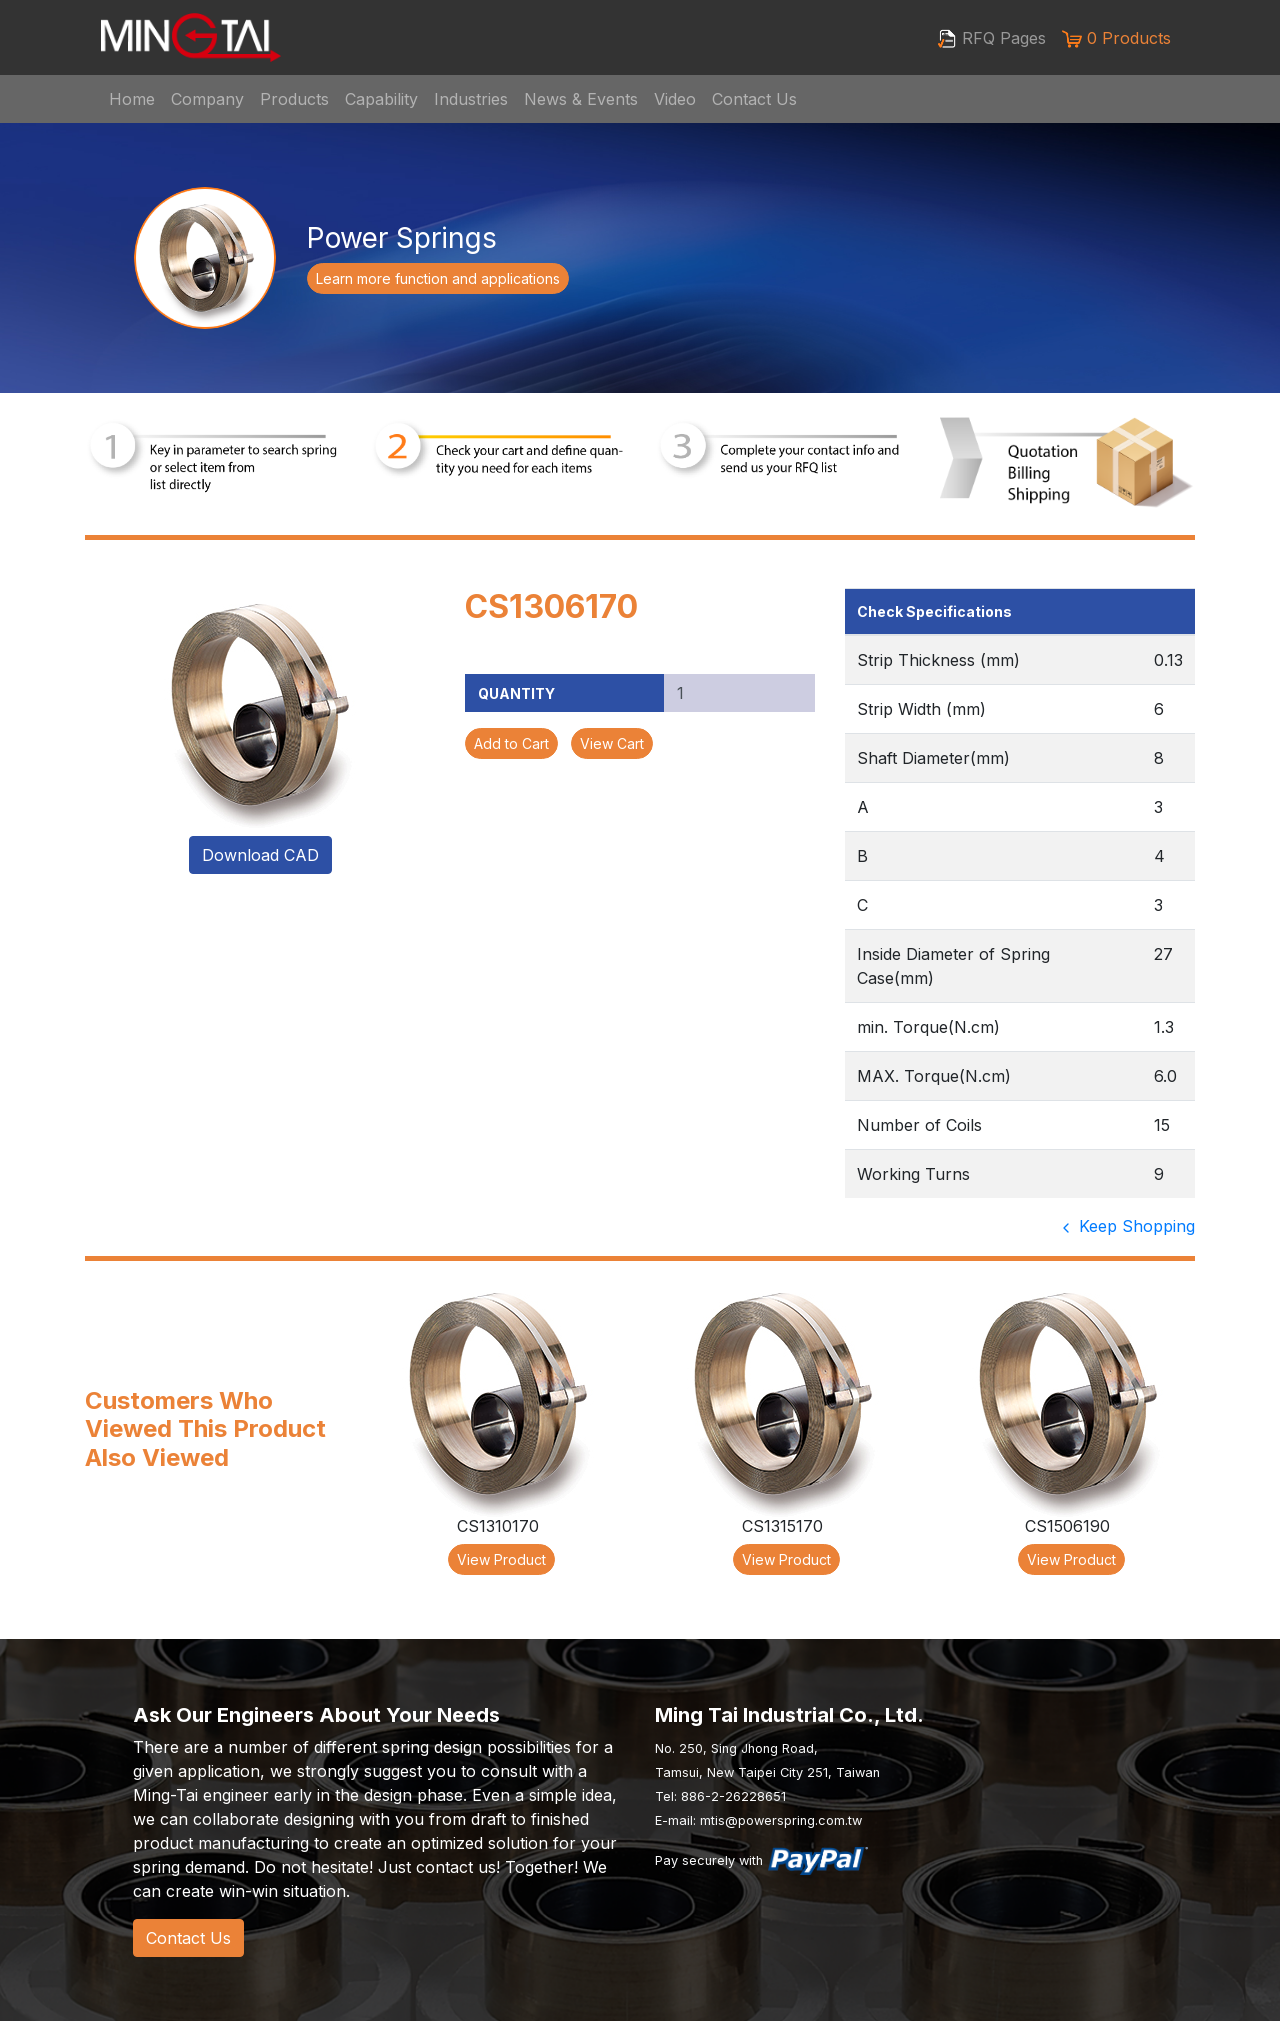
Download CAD (260, 855)
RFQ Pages (991, 39)
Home (132, 99)
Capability (381, 99)
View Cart (612, 743)
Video (675, 99)
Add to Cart (511, 743)
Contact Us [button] (188, 1938)
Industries (471, 99)
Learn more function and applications (438, 278)
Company (207, 99)
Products (294, 99)
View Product (501, 1559)
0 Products (1116, 38)
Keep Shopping (1126, 1226)
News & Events (581, 99)
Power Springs (402, 238)
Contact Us (754, 99)
